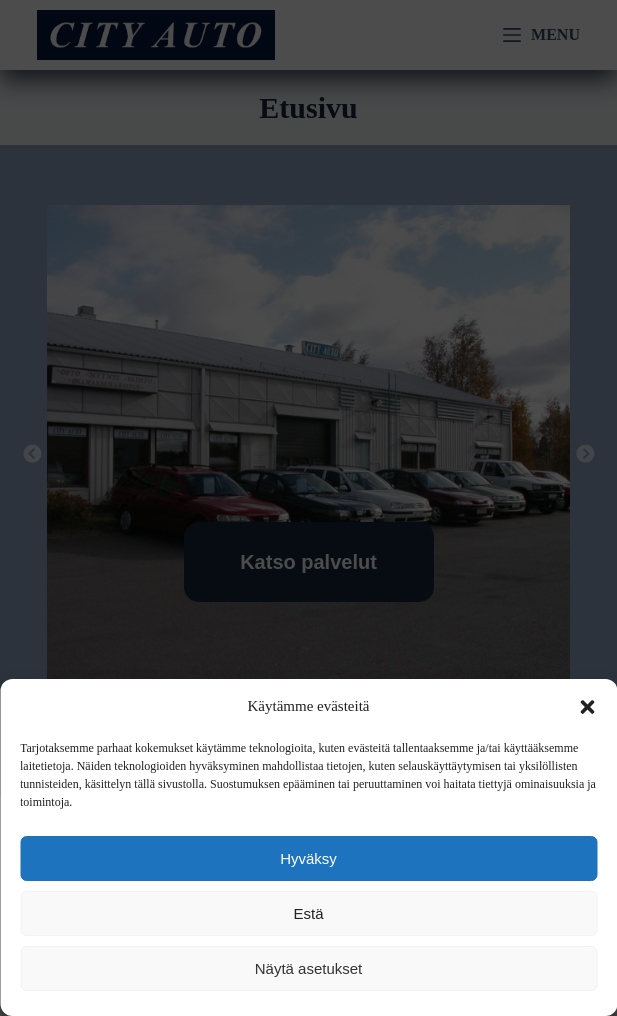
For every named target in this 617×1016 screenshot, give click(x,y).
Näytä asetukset (309, 968)
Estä (308, 913)
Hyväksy (308, 858)
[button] (587, 707)
